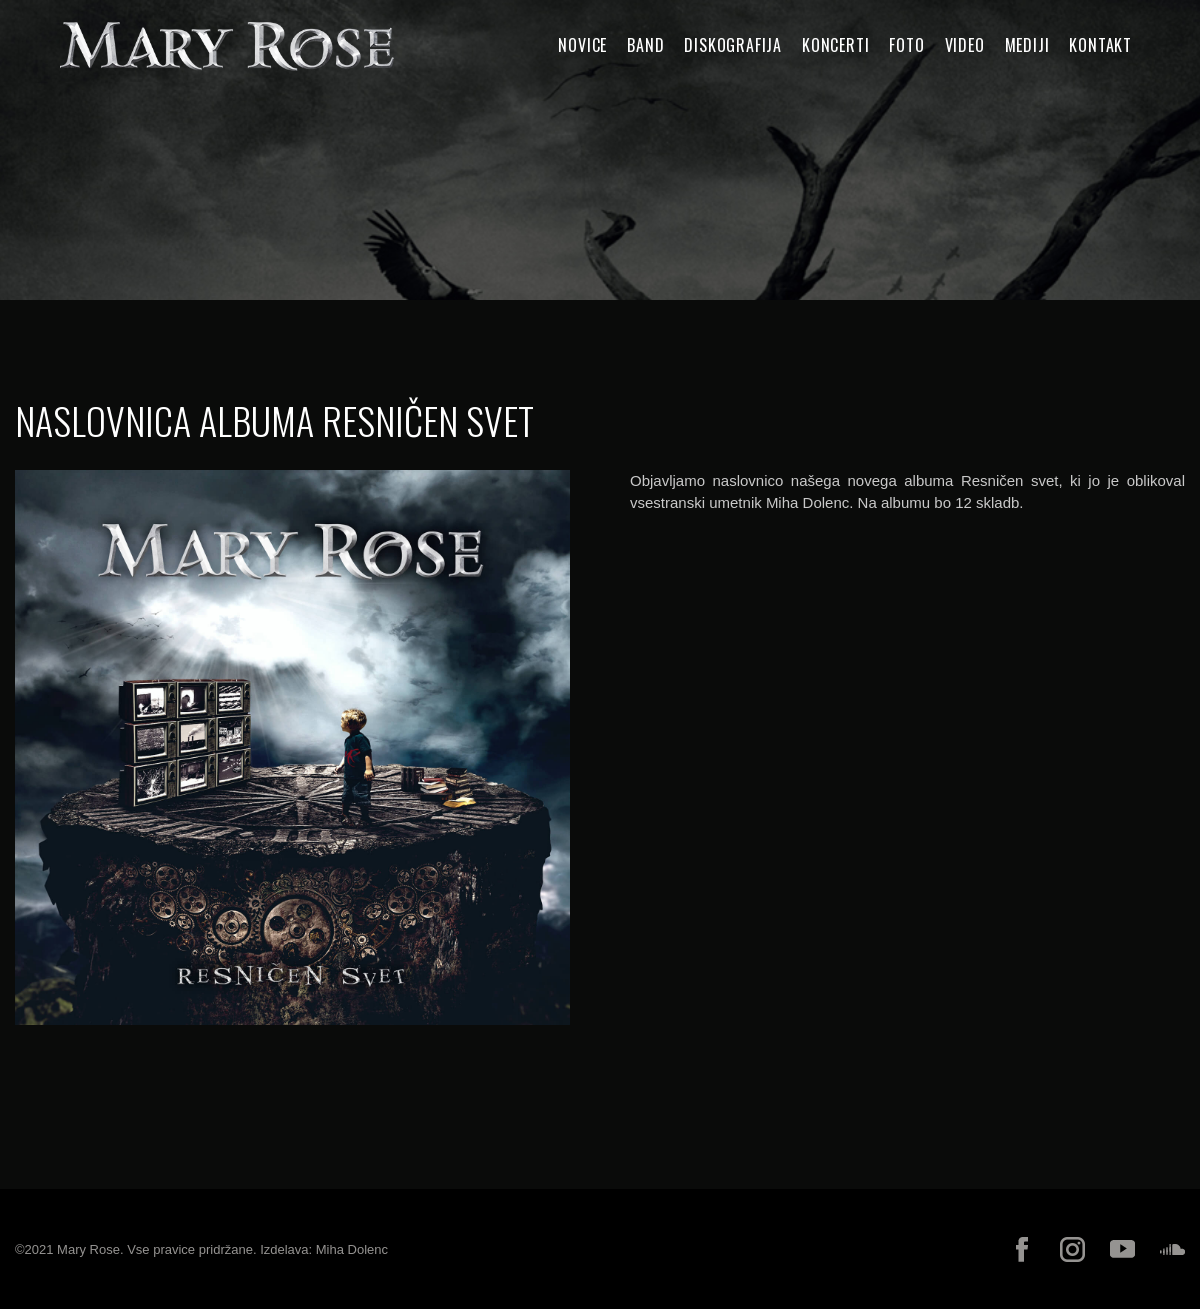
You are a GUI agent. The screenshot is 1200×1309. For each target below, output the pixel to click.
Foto (906, 45)
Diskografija (733, 45)
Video (965, 45)
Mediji (1027, 45)
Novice (582, 45)
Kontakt (1100, 45)
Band (645, 45)
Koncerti (835, 45)
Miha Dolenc (352, 1249)
